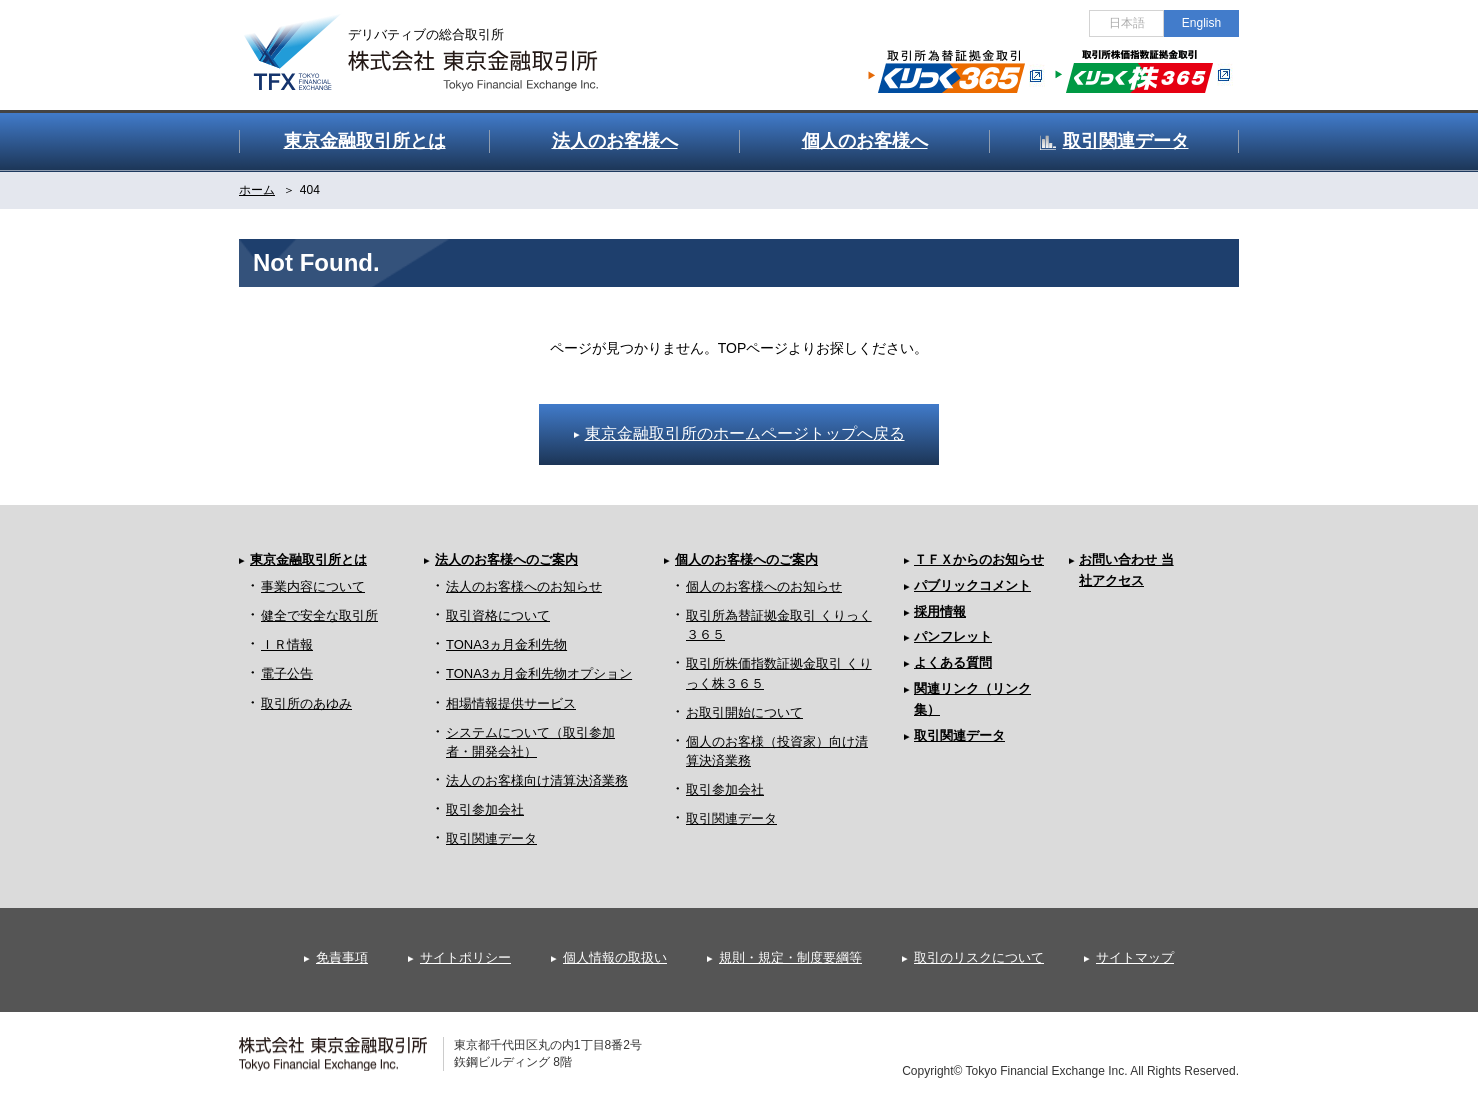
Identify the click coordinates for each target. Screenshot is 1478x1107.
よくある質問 (953, 662)
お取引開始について (744, 712)
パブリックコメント (972, 585)
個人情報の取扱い (615, 957)
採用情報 (940, 611)
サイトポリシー (465, 957)
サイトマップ (1135, 957)
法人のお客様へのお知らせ (524, 586)
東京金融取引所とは (308, 559)
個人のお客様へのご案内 (746, 559)
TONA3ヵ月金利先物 (506, 644)
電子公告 (287, 673)
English (1201, 23)
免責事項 (342, 957)
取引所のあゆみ (306, 703)
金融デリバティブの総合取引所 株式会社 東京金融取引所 (439, 41)
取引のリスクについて (979, 957)
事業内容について (313, 586)
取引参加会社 (485, 809)
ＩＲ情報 (287, 644)
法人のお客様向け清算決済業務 (537, 780)
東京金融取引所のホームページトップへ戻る (745, 433)
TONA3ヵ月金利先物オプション (539, 673)
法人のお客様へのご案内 (506, 559)
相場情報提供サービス (511, 703)
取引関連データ (491, 838)
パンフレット (953, 636)
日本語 (1127, 23)
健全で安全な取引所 (319, 615)
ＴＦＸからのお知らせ (979, 559)
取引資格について (498, 615)
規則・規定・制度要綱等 (790, 957)
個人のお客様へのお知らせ (764, 586)
